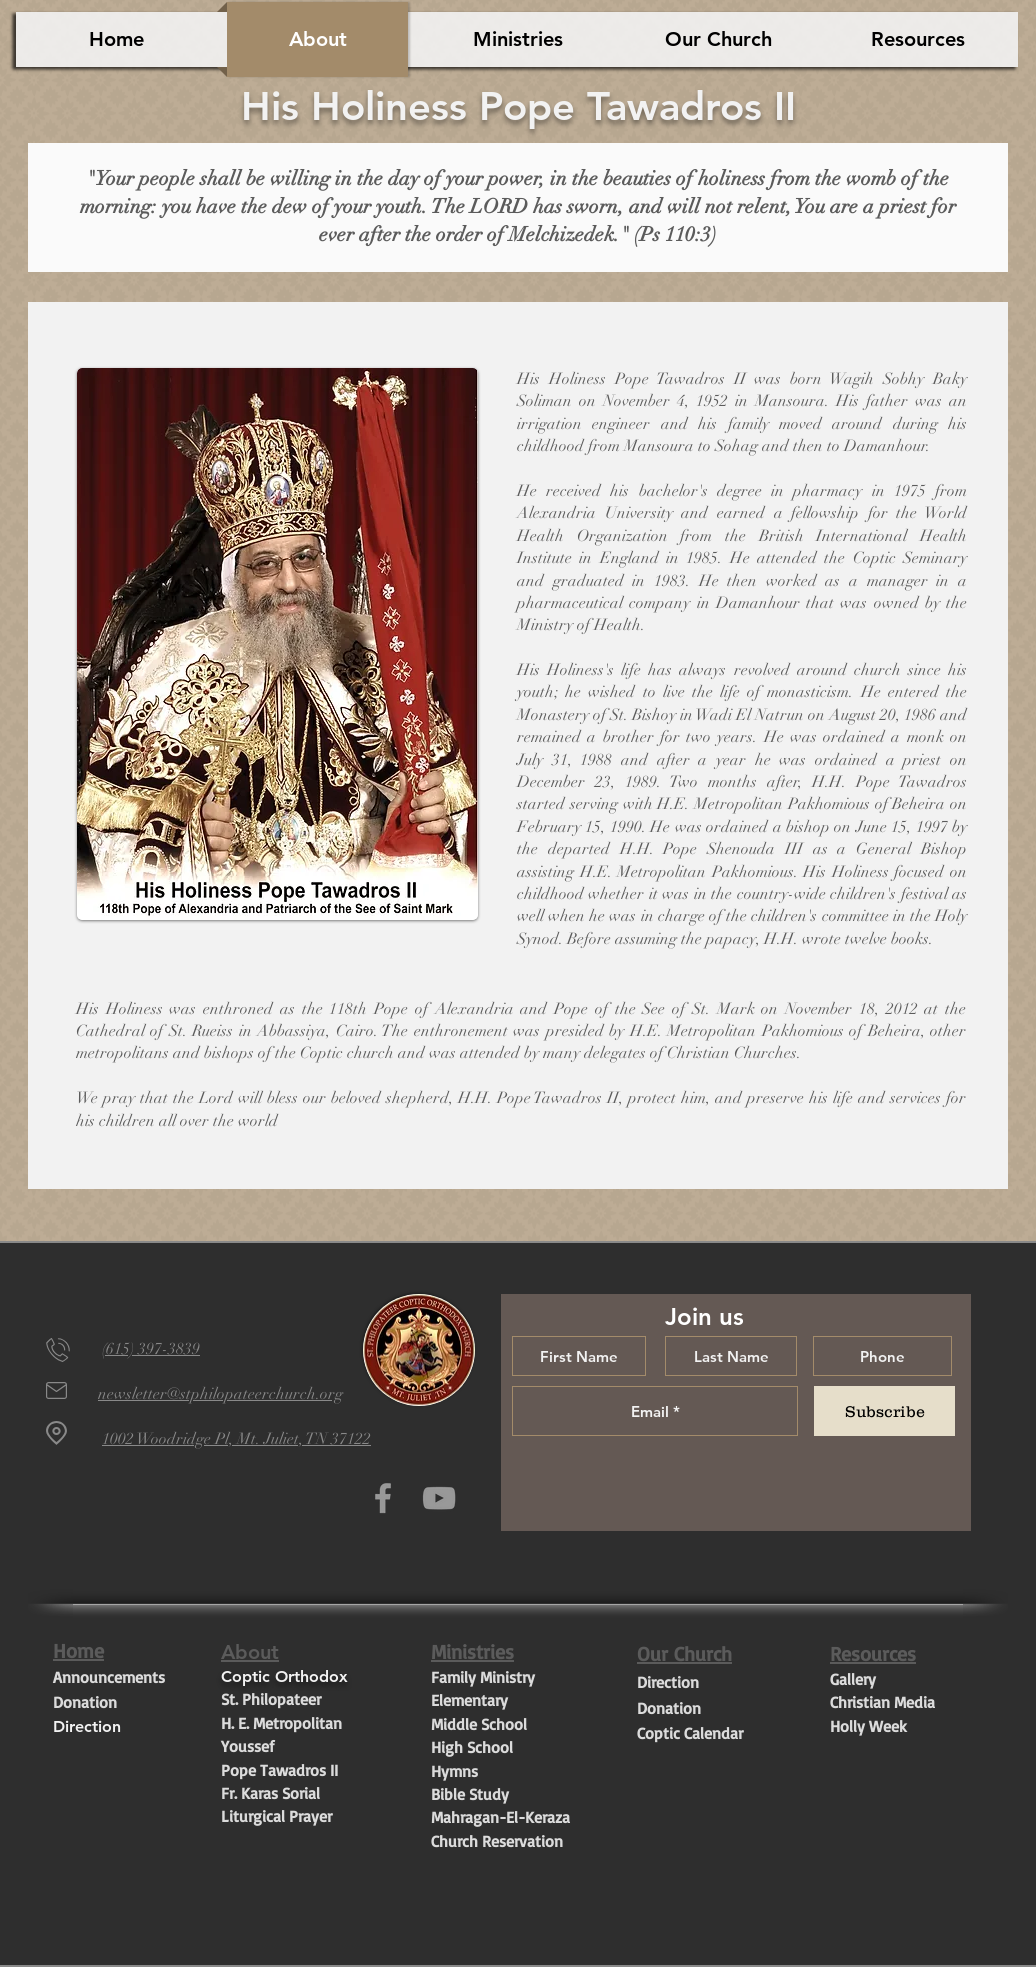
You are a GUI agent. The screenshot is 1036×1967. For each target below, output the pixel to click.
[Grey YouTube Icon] (439, 1498)
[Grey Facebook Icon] (383, 1498)
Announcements (109, 1677)
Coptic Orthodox (287, 1676)
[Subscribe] (884, 1411)
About (250, 1652)
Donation (85, 1702)
